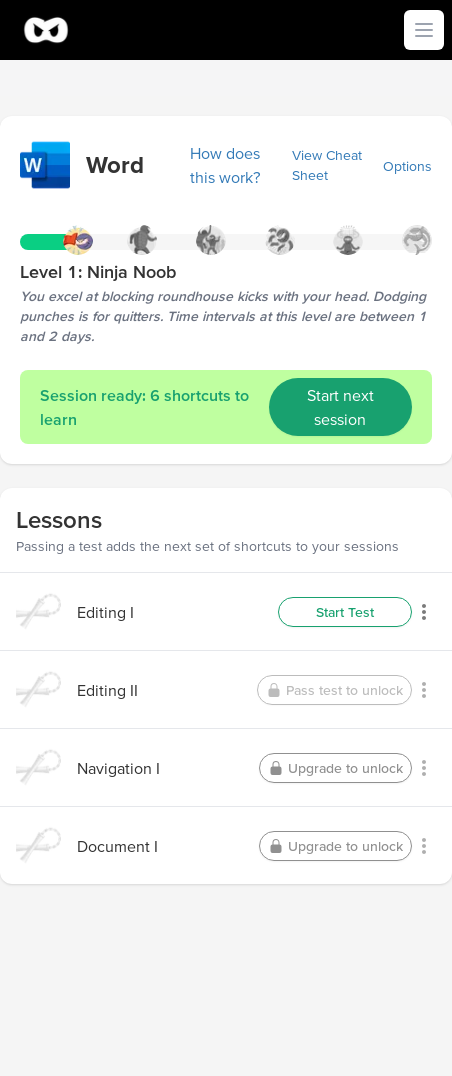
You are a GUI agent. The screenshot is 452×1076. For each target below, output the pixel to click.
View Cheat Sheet (327, 165)
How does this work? (225, 165)
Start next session (340, 407)
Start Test (345, 612)
